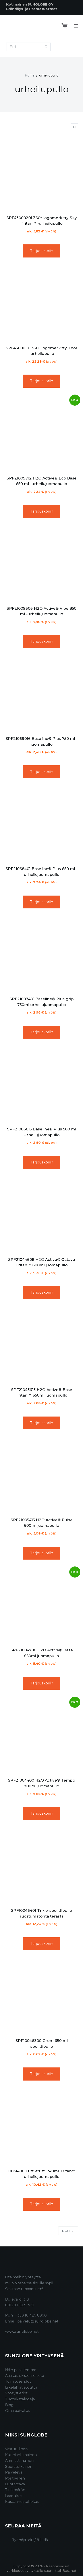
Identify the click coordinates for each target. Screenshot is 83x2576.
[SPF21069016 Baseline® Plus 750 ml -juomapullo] (41, 693)
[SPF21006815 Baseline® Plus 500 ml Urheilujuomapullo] (41, 1084)
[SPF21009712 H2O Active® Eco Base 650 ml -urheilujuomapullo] (41, 433)
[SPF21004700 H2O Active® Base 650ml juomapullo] (41, 1605)
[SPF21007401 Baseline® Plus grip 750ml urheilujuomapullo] (41, 954)
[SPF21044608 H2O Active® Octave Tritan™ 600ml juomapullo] (41, 1214)
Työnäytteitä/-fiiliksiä (30, 2540)
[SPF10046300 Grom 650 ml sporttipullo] (41, 1995)
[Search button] (46, 47)
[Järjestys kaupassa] (74, 127)
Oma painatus (17, 2411)
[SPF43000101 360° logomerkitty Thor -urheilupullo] (41, 303)
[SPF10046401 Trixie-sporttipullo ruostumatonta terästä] (41, 1865)
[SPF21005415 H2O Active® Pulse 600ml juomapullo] (41, 1475)
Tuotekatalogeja (20, 2399)
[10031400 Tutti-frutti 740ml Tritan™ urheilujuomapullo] (41, 2126)
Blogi (9, 2405)
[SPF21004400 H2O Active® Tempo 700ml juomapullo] (41, 1735)
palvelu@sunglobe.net (37, 2321)
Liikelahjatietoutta (21, 2387)
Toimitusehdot (18, 2381)
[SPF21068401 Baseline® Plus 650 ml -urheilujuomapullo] (41, 824)
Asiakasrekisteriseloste (24, 2376)
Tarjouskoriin (41, 251)
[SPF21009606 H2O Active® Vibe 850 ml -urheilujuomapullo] (41, 563)
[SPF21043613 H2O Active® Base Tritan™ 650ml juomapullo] (41, 1344)
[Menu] (76, 26)
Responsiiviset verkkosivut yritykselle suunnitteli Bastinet (41, 2568)
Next (68, 2230)
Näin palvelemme (20, 2370)
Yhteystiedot (16, 2393)
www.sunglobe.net (22, 2331)
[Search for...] (24, 47)
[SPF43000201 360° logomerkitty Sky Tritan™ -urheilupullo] (41, 173)
